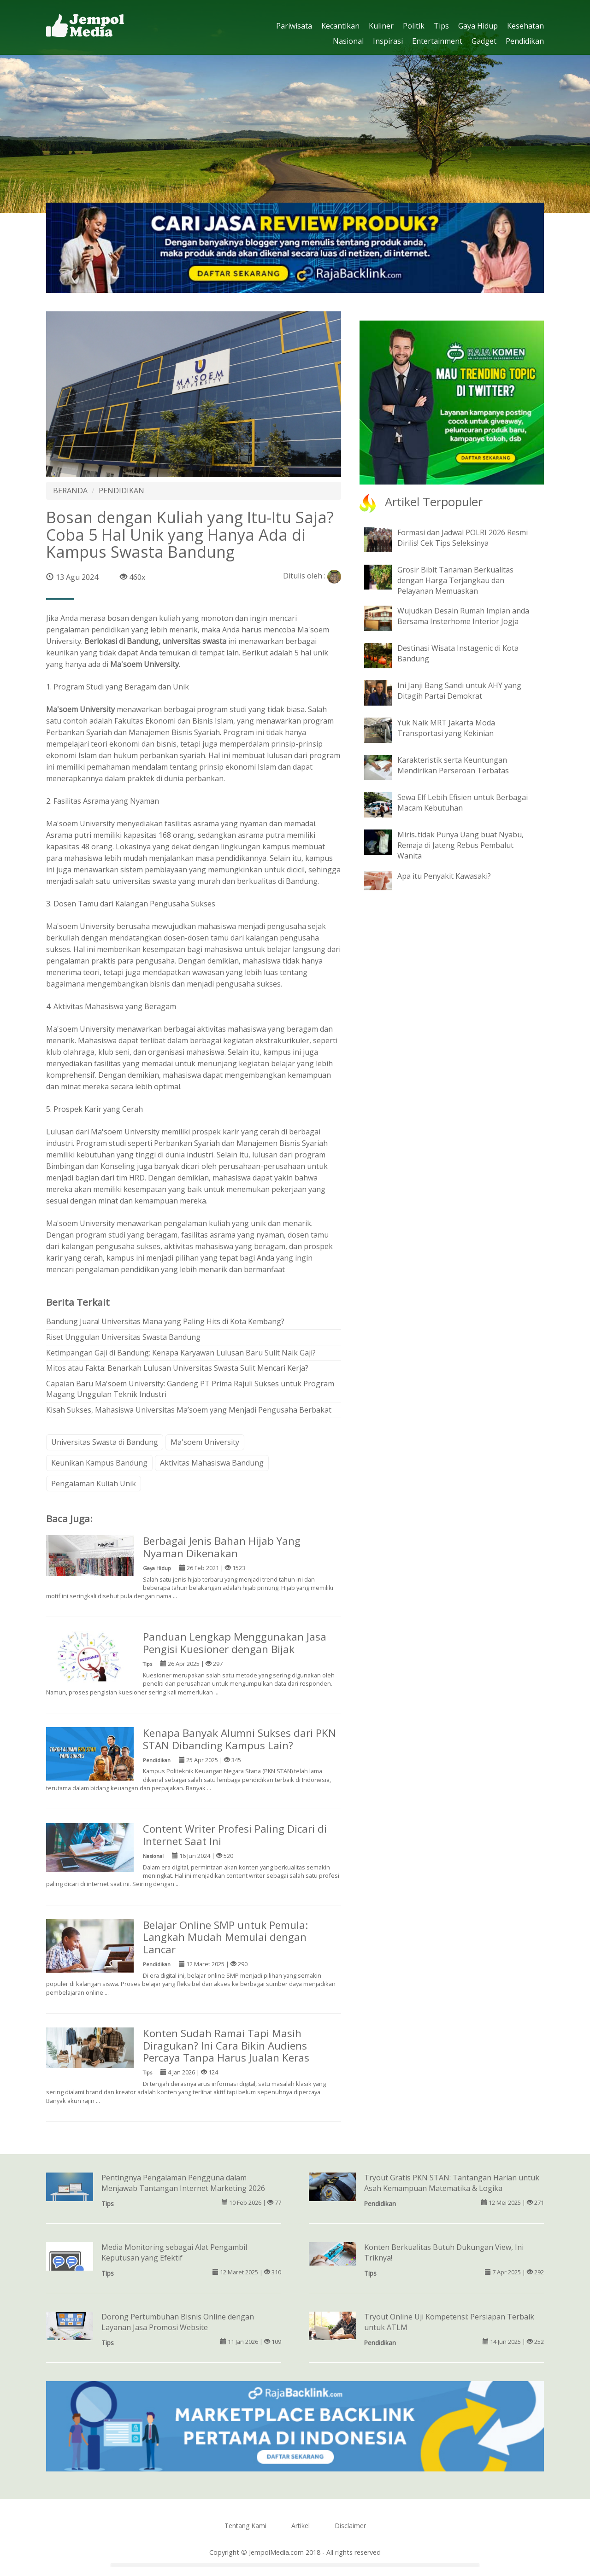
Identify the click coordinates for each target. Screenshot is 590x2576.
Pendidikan (525, 41)
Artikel (300, 2525)
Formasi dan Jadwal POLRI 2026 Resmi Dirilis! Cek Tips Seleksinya (462, 537)
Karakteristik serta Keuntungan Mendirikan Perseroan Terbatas (453, 765)
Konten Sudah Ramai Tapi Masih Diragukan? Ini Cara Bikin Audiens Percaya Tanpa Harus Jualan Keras (226, 2045)
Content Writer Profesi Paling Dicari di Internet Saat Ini (235, 1835)
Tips (441, 26)
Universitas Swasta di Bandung (104, 1442)
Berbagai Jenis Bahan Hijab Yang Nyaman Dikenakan (222, 1547)
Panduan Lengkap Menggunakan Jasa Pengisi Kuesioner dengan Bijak (234, 1643)
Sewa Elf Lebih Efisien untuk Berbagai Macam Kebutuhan (462, 802)
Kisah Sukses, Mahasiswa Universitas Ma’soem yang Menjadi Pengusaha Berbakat (188, 1410)
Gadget (484, 41)
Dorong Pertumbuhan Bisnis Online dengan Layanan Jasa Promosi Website (177, 2322)
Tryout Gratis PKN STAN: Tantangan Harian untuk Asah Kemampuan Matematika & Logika (451, 2183)
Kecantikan (340, 26)
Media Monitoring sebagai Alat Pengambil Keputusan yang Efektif (174, 2252)
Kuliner (381, 26)
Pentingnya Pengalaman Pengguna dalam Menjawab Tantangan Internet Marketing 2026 (183, 2183)
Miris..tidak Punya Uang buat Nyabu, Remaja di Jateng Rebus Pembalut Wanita (460, 845)
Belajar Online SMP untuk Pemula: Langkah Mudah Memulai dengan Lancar (225, 1937)
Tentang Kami (245, 2525)
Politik (414, 26)
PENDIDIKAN (121, 490)
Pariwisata (294, 26)
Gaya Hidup (478, 26)
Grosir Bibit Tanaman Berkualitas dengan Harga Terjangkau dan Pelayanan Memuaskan (455, 580)
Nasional (348, 41)
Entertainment (437, 41)
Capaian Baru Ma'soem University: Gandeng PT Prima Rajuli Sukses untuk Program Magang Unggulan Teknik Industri (190, 1389)
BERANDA (70, 490)
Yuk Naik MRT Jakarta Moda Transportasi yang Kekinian (446, 728)
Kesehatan (525, 26)
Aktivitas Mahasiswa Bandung (212, 1463)
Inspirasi (388, 41)
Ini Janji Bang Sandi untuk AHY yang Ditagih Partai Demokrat (459, 690)
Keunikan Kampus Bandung (99, 1463)
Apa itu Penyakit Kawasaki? (444, 876)
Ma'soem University (205, 1442)
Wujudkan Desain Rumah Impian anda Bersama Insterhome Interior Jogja (463, 616)
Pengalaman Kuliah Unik (93, 1483)
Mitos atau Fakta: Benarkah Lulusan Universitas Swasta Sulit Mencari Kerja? (177, 1368)
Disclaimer (350, 2525)
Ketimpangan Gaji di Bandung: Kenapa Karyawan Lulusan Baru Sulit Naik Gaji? (181, 1353)
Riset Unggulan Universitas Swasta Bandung (123, 1337)
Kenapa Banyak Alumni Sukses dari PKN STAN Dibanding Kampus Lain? (239, 1739)
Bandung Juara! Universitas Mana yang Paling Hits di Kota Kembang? (165, 1321)
